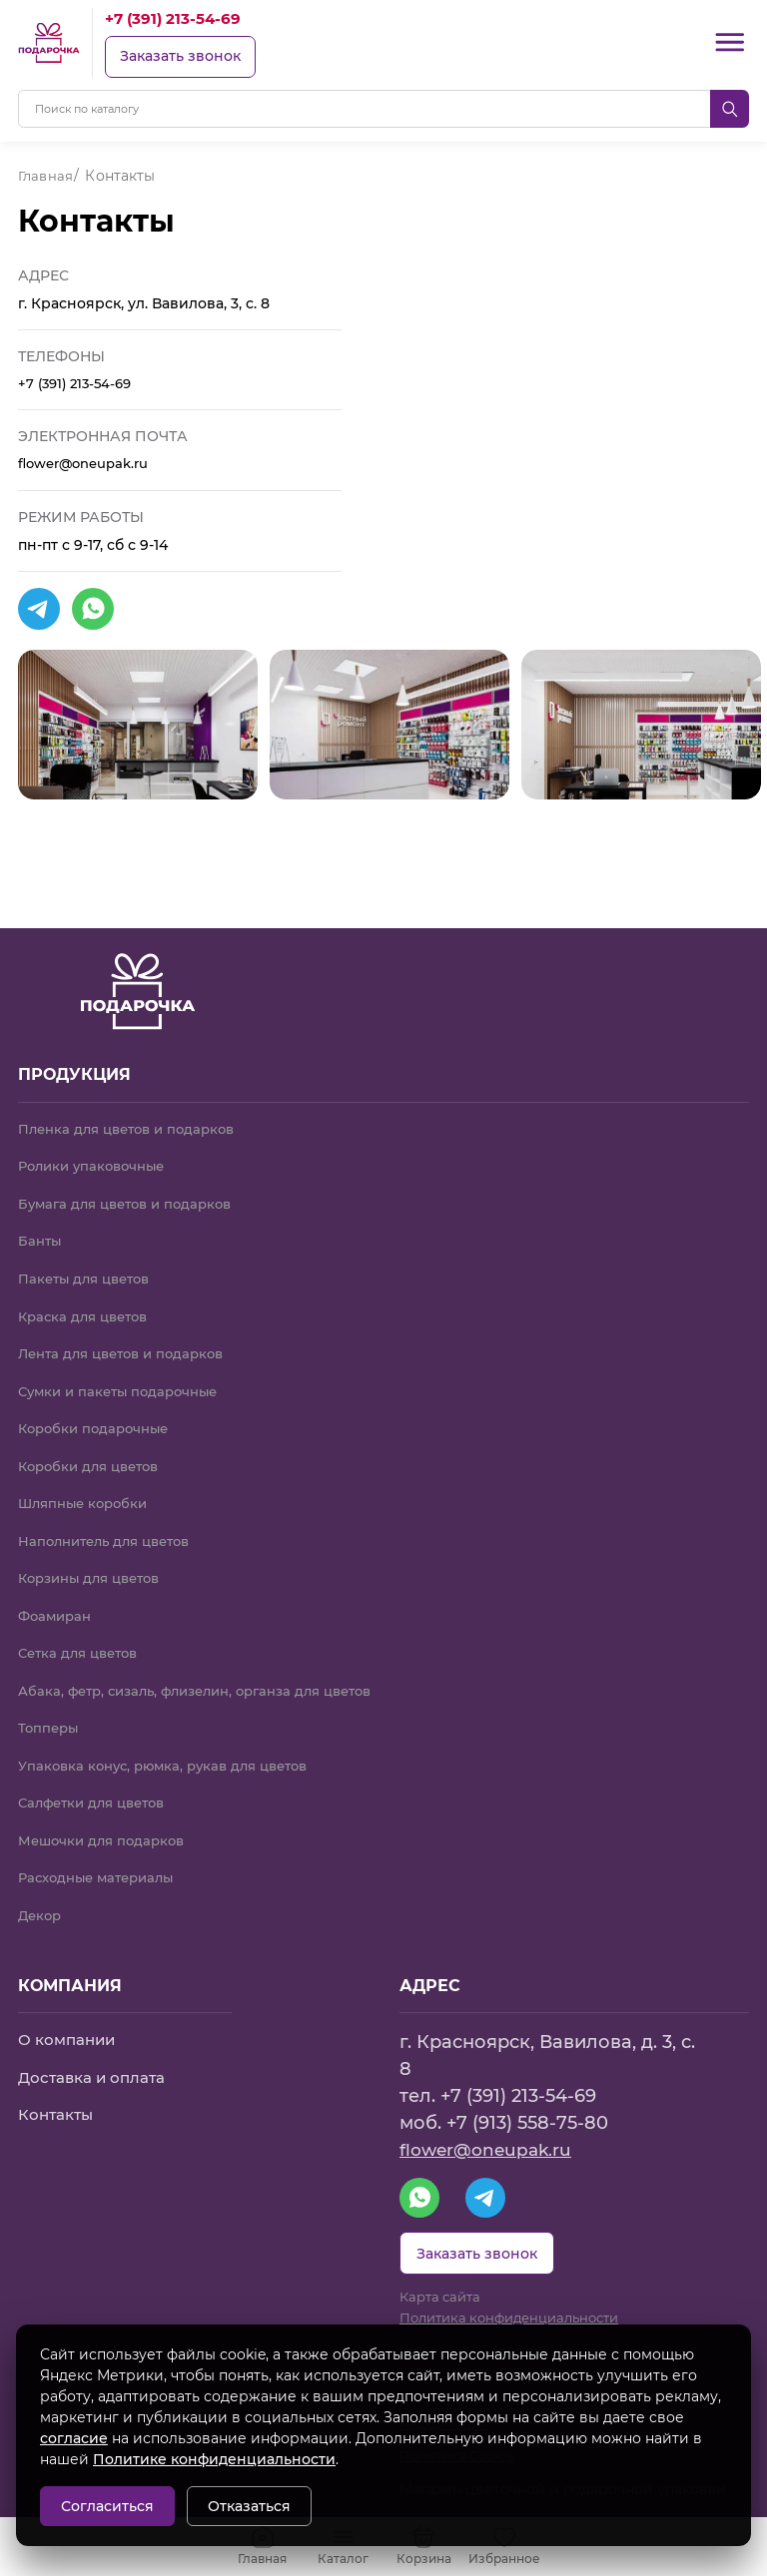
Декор (41, 1903)
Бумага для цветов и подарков (132, 1176)
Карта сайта (443, 2292)
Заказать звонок (182, 57)
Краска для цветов (88, 1290)
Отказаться (249, 2506)
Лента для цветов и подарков (129, 1329)
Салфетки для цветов (98, 1789)
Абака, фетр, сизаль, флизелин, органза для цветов (209, 1674)
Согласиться (107, 2506)
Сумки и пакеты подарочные (125, 1367)
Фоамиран (57, 1597)
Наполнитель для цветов (111, 1520)
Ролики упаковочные (97, 1138)
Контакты (58, 2103)
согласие (74, 2438)
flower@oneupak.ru (89, 465)
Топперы (50, 1712)
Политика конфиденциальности (518, 2313)
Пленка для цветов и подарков (134, 1099)
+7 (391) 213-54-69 (179, 18)
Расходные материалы (102, 1865)
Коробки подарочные (99, 1405)
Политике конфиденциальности (214, 2459)
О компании (70, 2028)
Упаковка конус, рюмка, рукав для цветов (173, 1751)
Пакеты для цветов (89, 1253)
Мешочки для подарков (106, 1827)
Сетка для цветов (83, 1636)
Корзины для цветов (96, 1559)
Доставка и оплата (95, 2066)
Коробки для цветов (94, 1444)
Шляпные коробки (87, 1482)
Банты (41, 1214)
